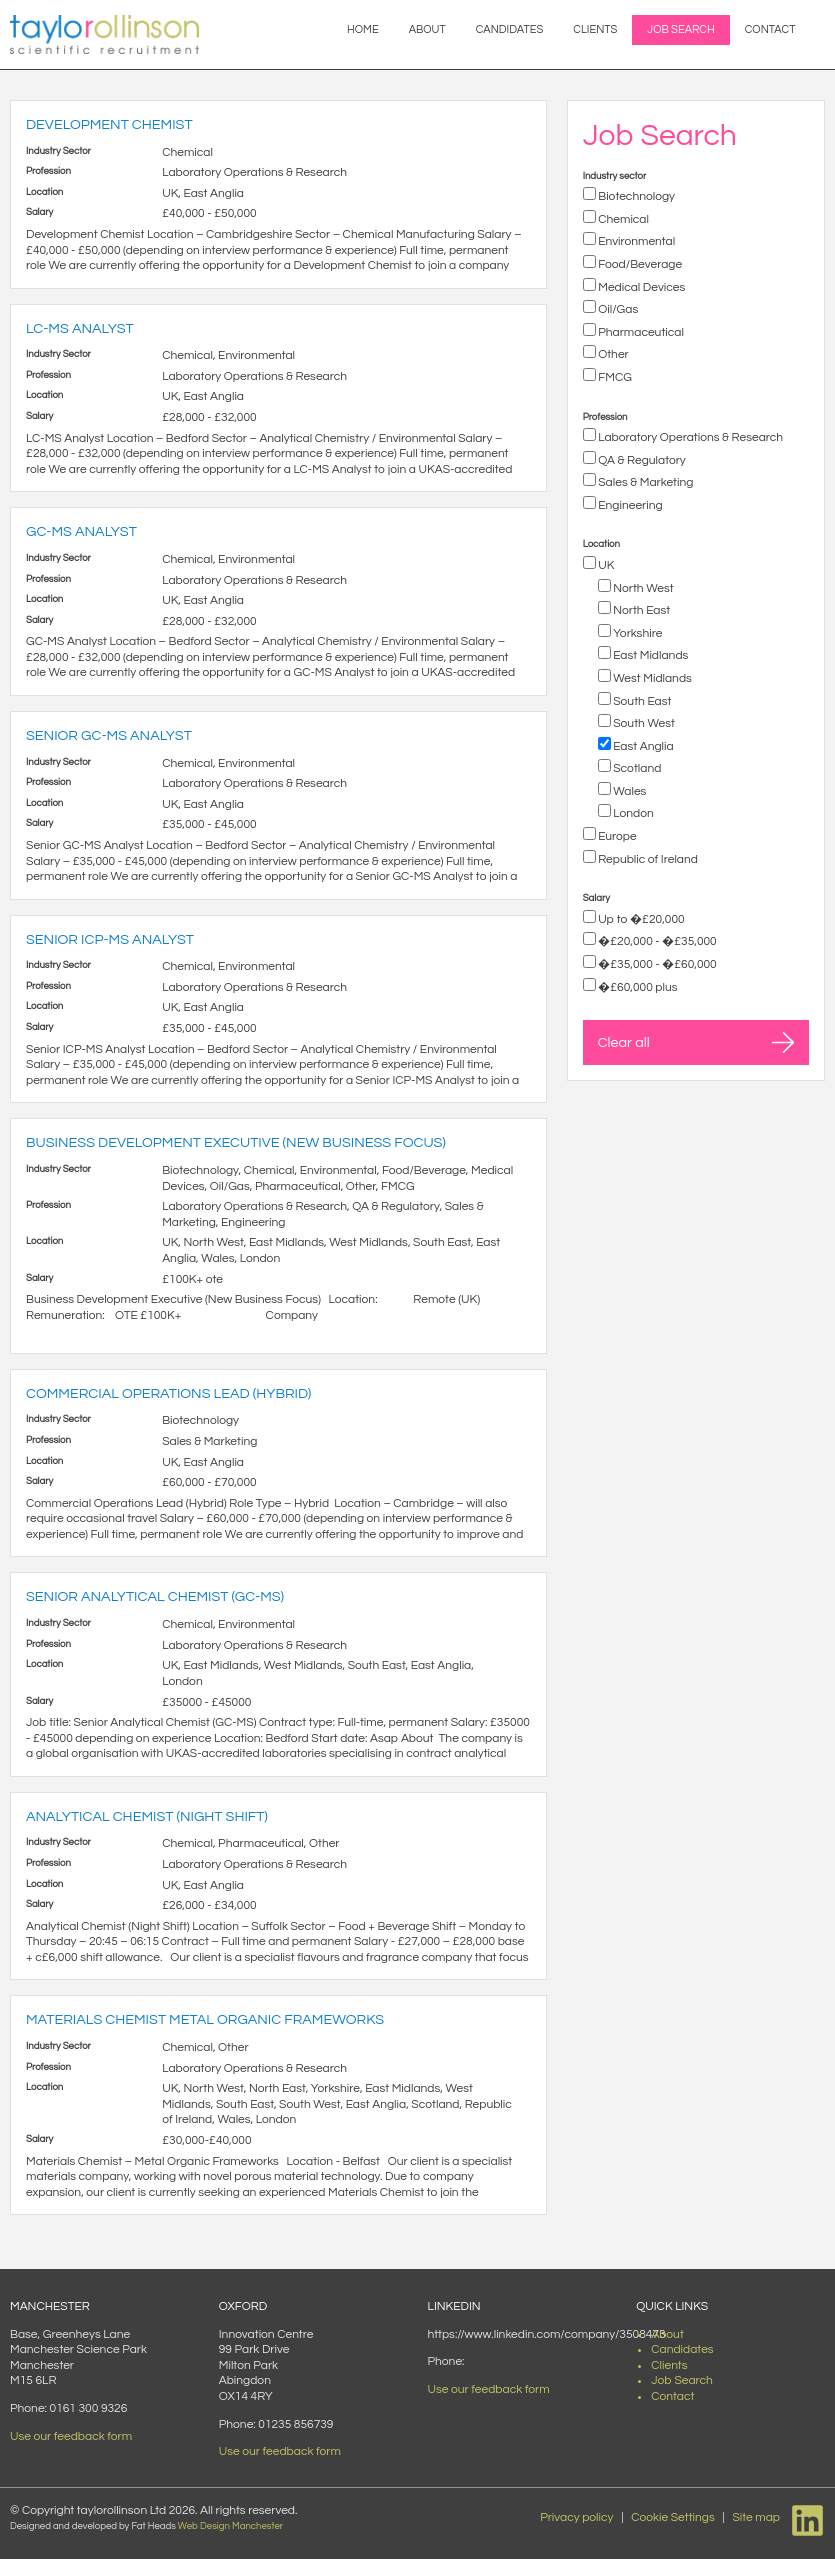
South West (643, 723)
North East (640, 610)
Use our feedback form (71, 2436)
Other (612, 354)
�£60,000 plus (637, 987)
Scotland (636, 768)
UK (605, 565)
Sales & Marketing (645, 482)
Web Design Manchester (230, 2526)
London (632, 813)
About (427, 29)
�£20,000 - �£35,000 (656, 941)
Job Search (680, 29)
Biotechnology (635, 196)
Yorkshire (637, 633)
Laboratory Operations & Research (689, 437)
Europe (616, 836)
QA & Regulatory (641, 460)
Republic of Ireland (647, 859)
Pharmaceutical (640, 332)
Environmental (636, 241)
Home (363, 29)
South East (641, 701)
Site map (756, 2517)
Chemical (622, 219)
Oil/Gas (617, 309)
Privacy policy (576, 2517)
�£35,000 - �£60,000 (656, 964)
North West (642, 588)
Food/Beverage (639, 264)
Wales (629, 791)
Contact (770, 29)
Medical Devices (641, 287)
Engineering (629, 505)
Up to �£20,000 (640, 919)
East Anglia (642, 746)
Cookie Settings (673, 2517)
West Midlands (651, 678)
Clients (595, 29)
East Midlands (650, 655)
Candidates (510, 29)
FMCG (614, 377)
